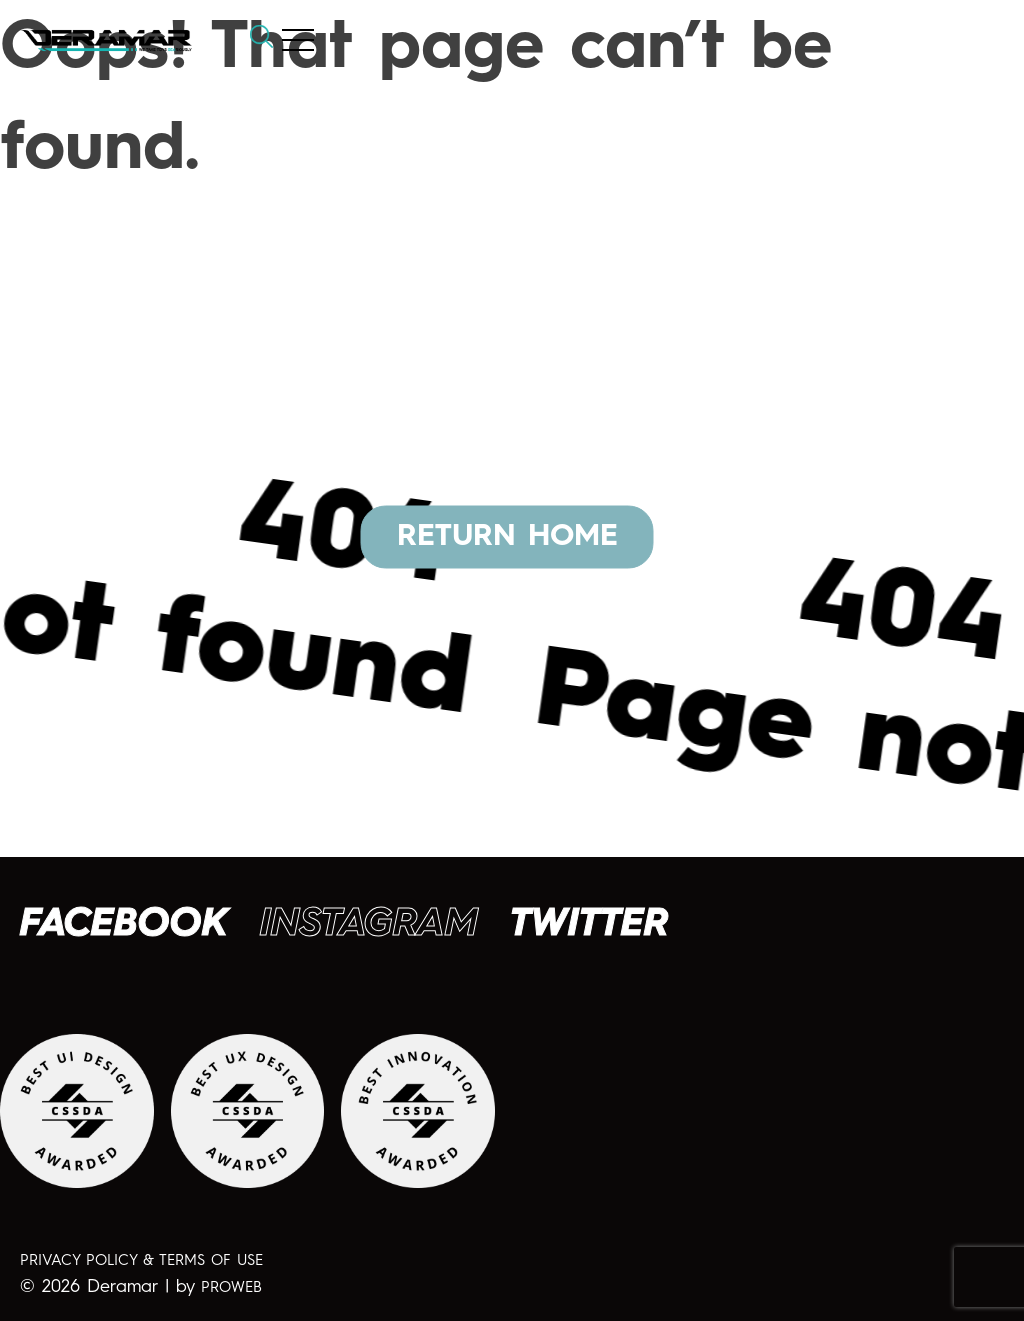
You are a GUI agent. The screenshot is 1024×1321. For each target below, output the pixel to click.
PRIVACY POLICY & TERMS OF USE (141, 1261)
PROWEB (231, 1288)
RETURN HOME (507, 536)
